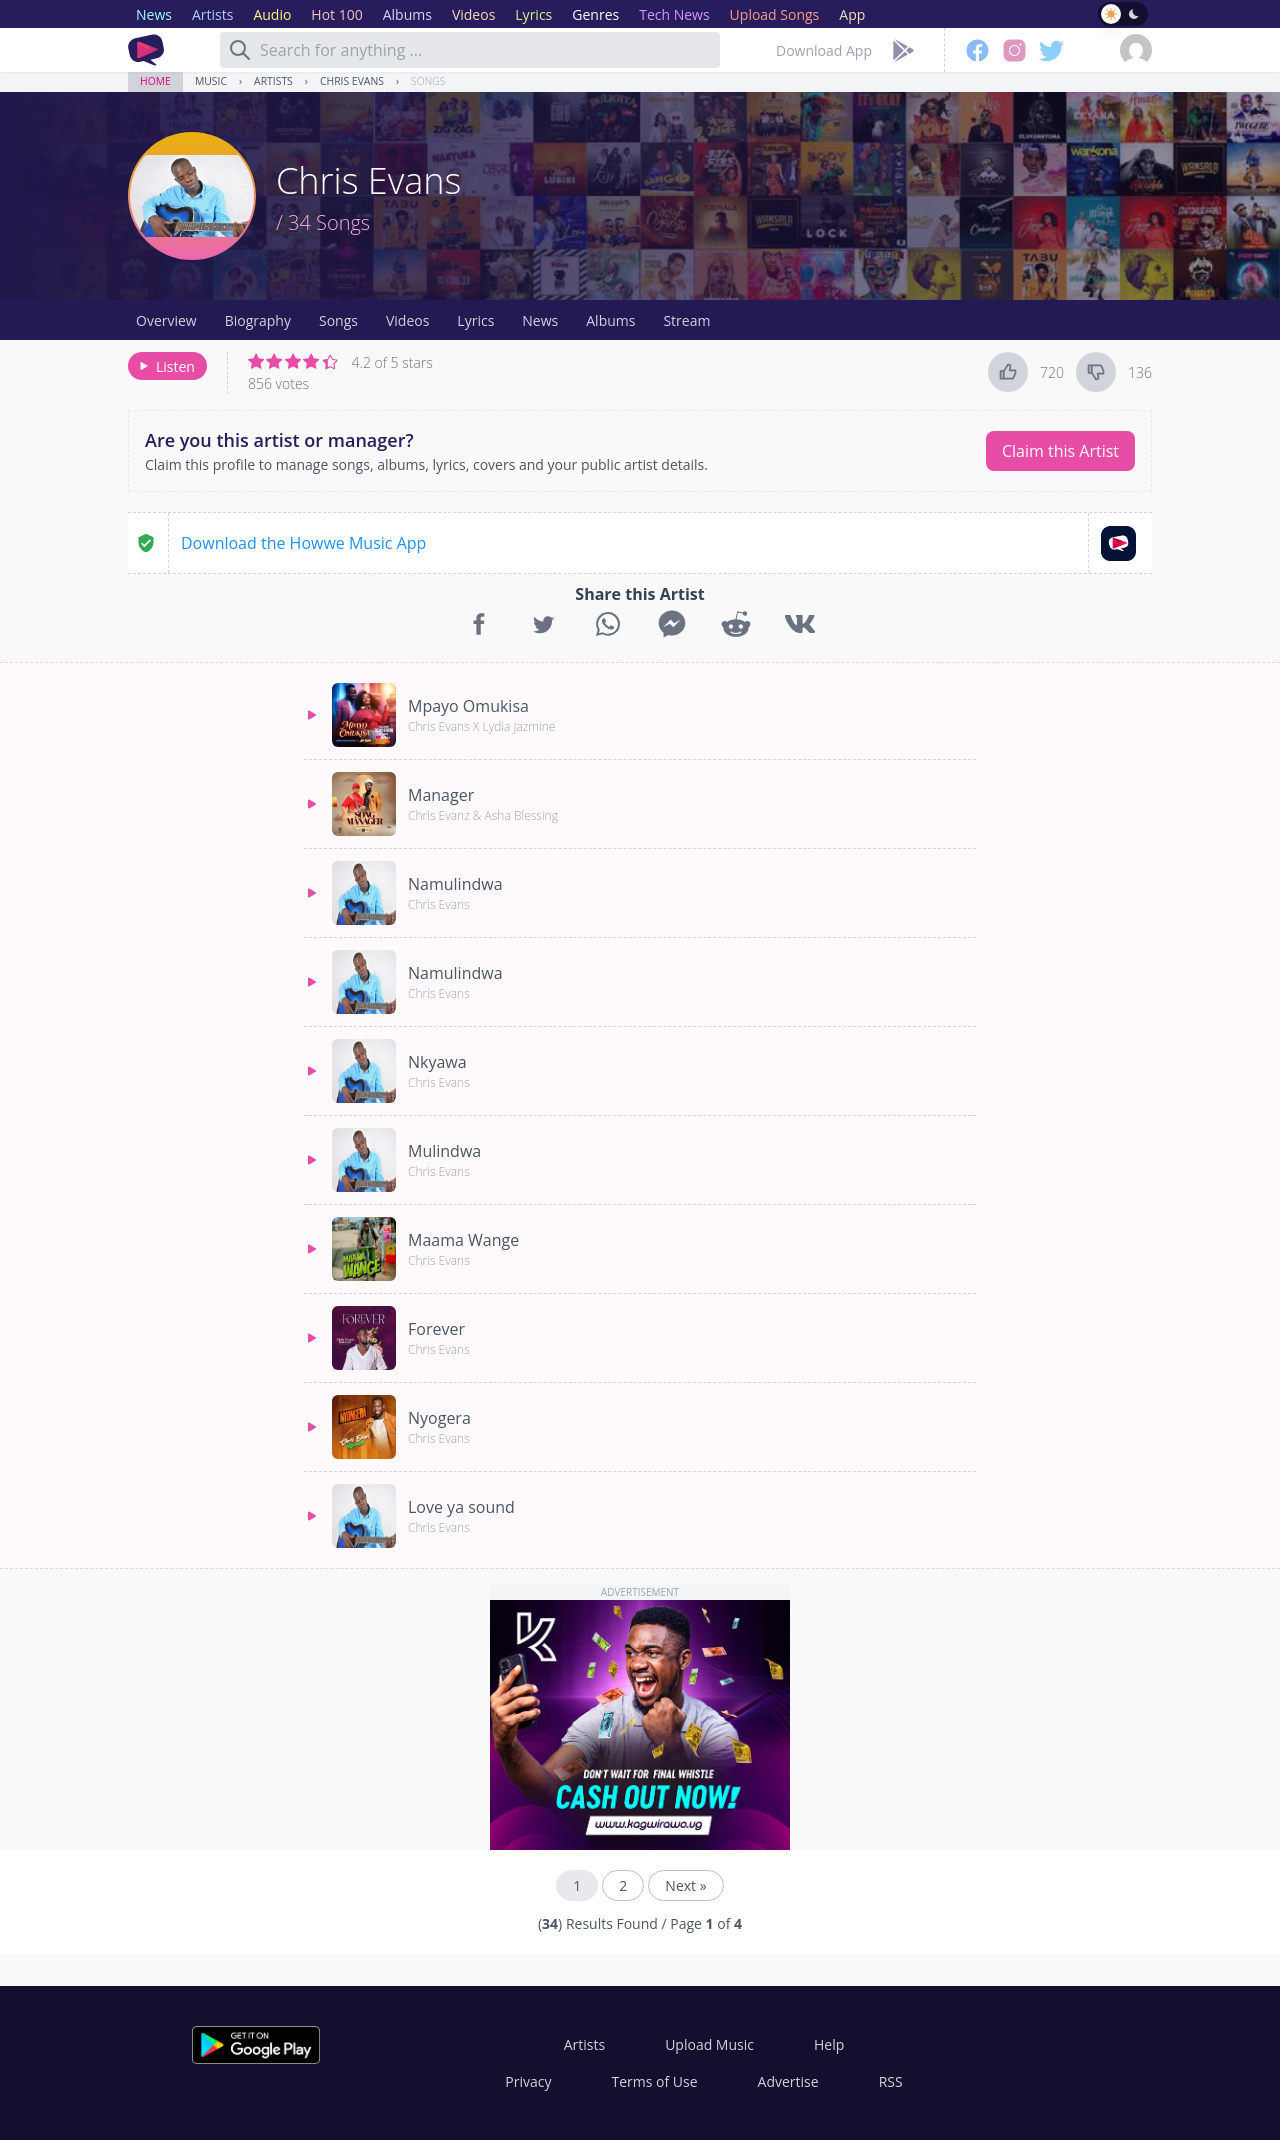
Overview (166, 320)
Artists (273, 81)
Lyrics (475, 320)
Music (211, 81)
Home (155, 81)
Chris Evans (352, 81)
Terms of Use (655, 2081)
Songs (428, 81)
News (540, 320)
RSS (891, 2081)
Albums (610, 320)
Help (829, 2044)
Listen (165, 366)
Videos (407, 320)
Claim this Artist (1060, 451)
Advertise (788, 2081)
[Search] (240, 50)
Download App (824, 50)
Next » (685, 1885)
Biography (258, 320)
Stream (686, 320)
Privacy (528, 2081)
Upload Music (709, 2044)
